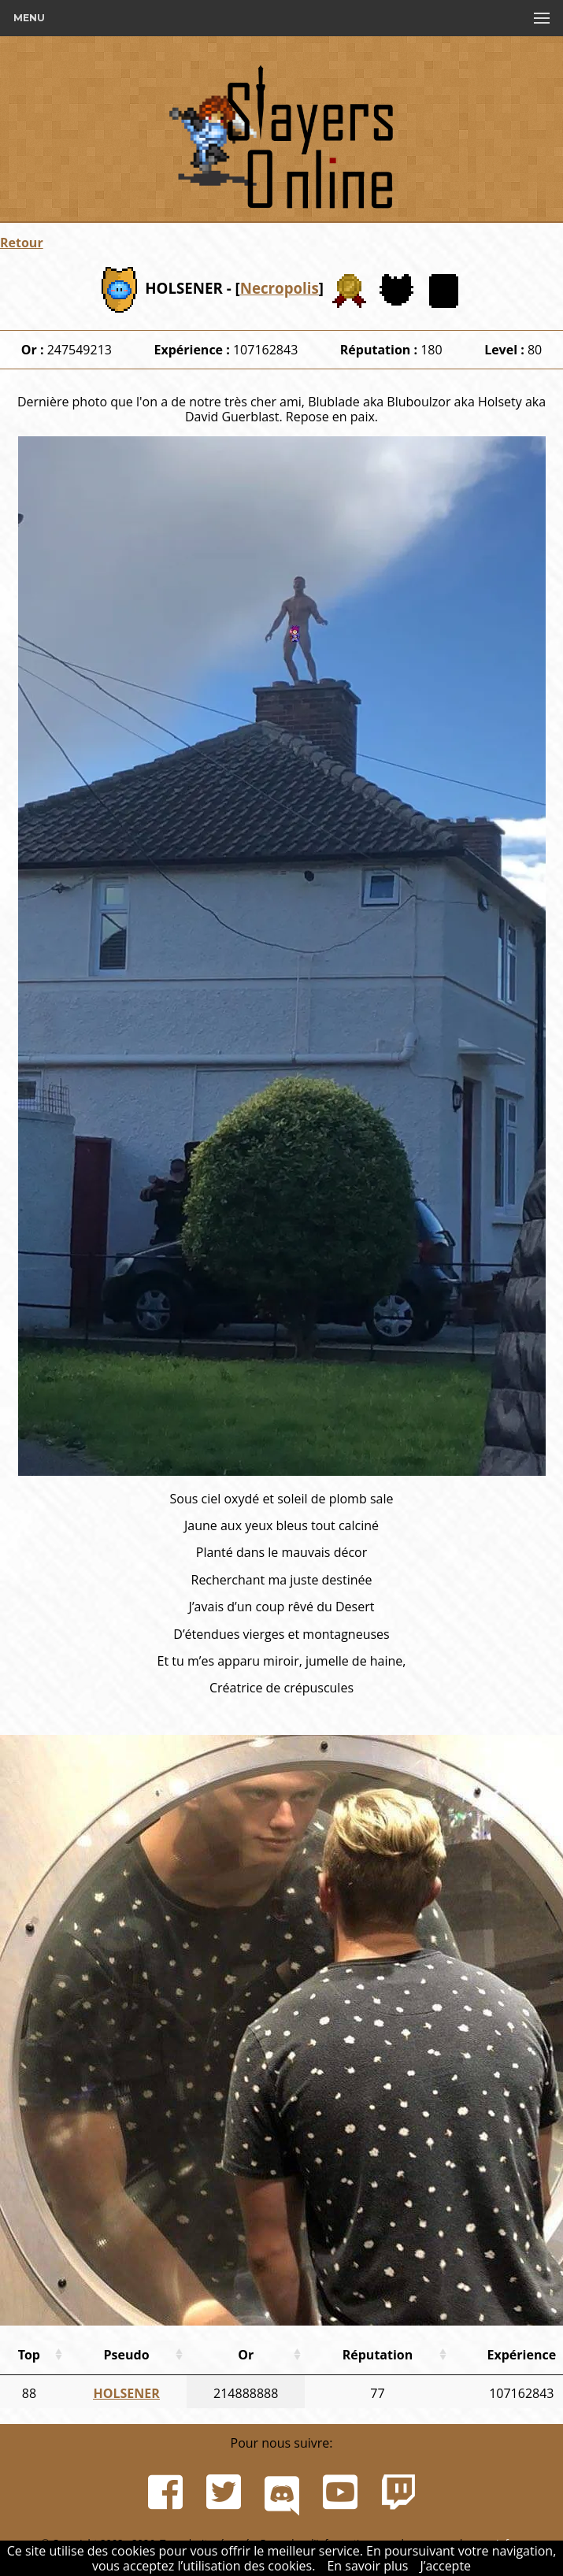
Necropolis (279, 288)
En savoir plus (367, 2565)
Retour (21, 242)
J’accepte (445, 2565)
